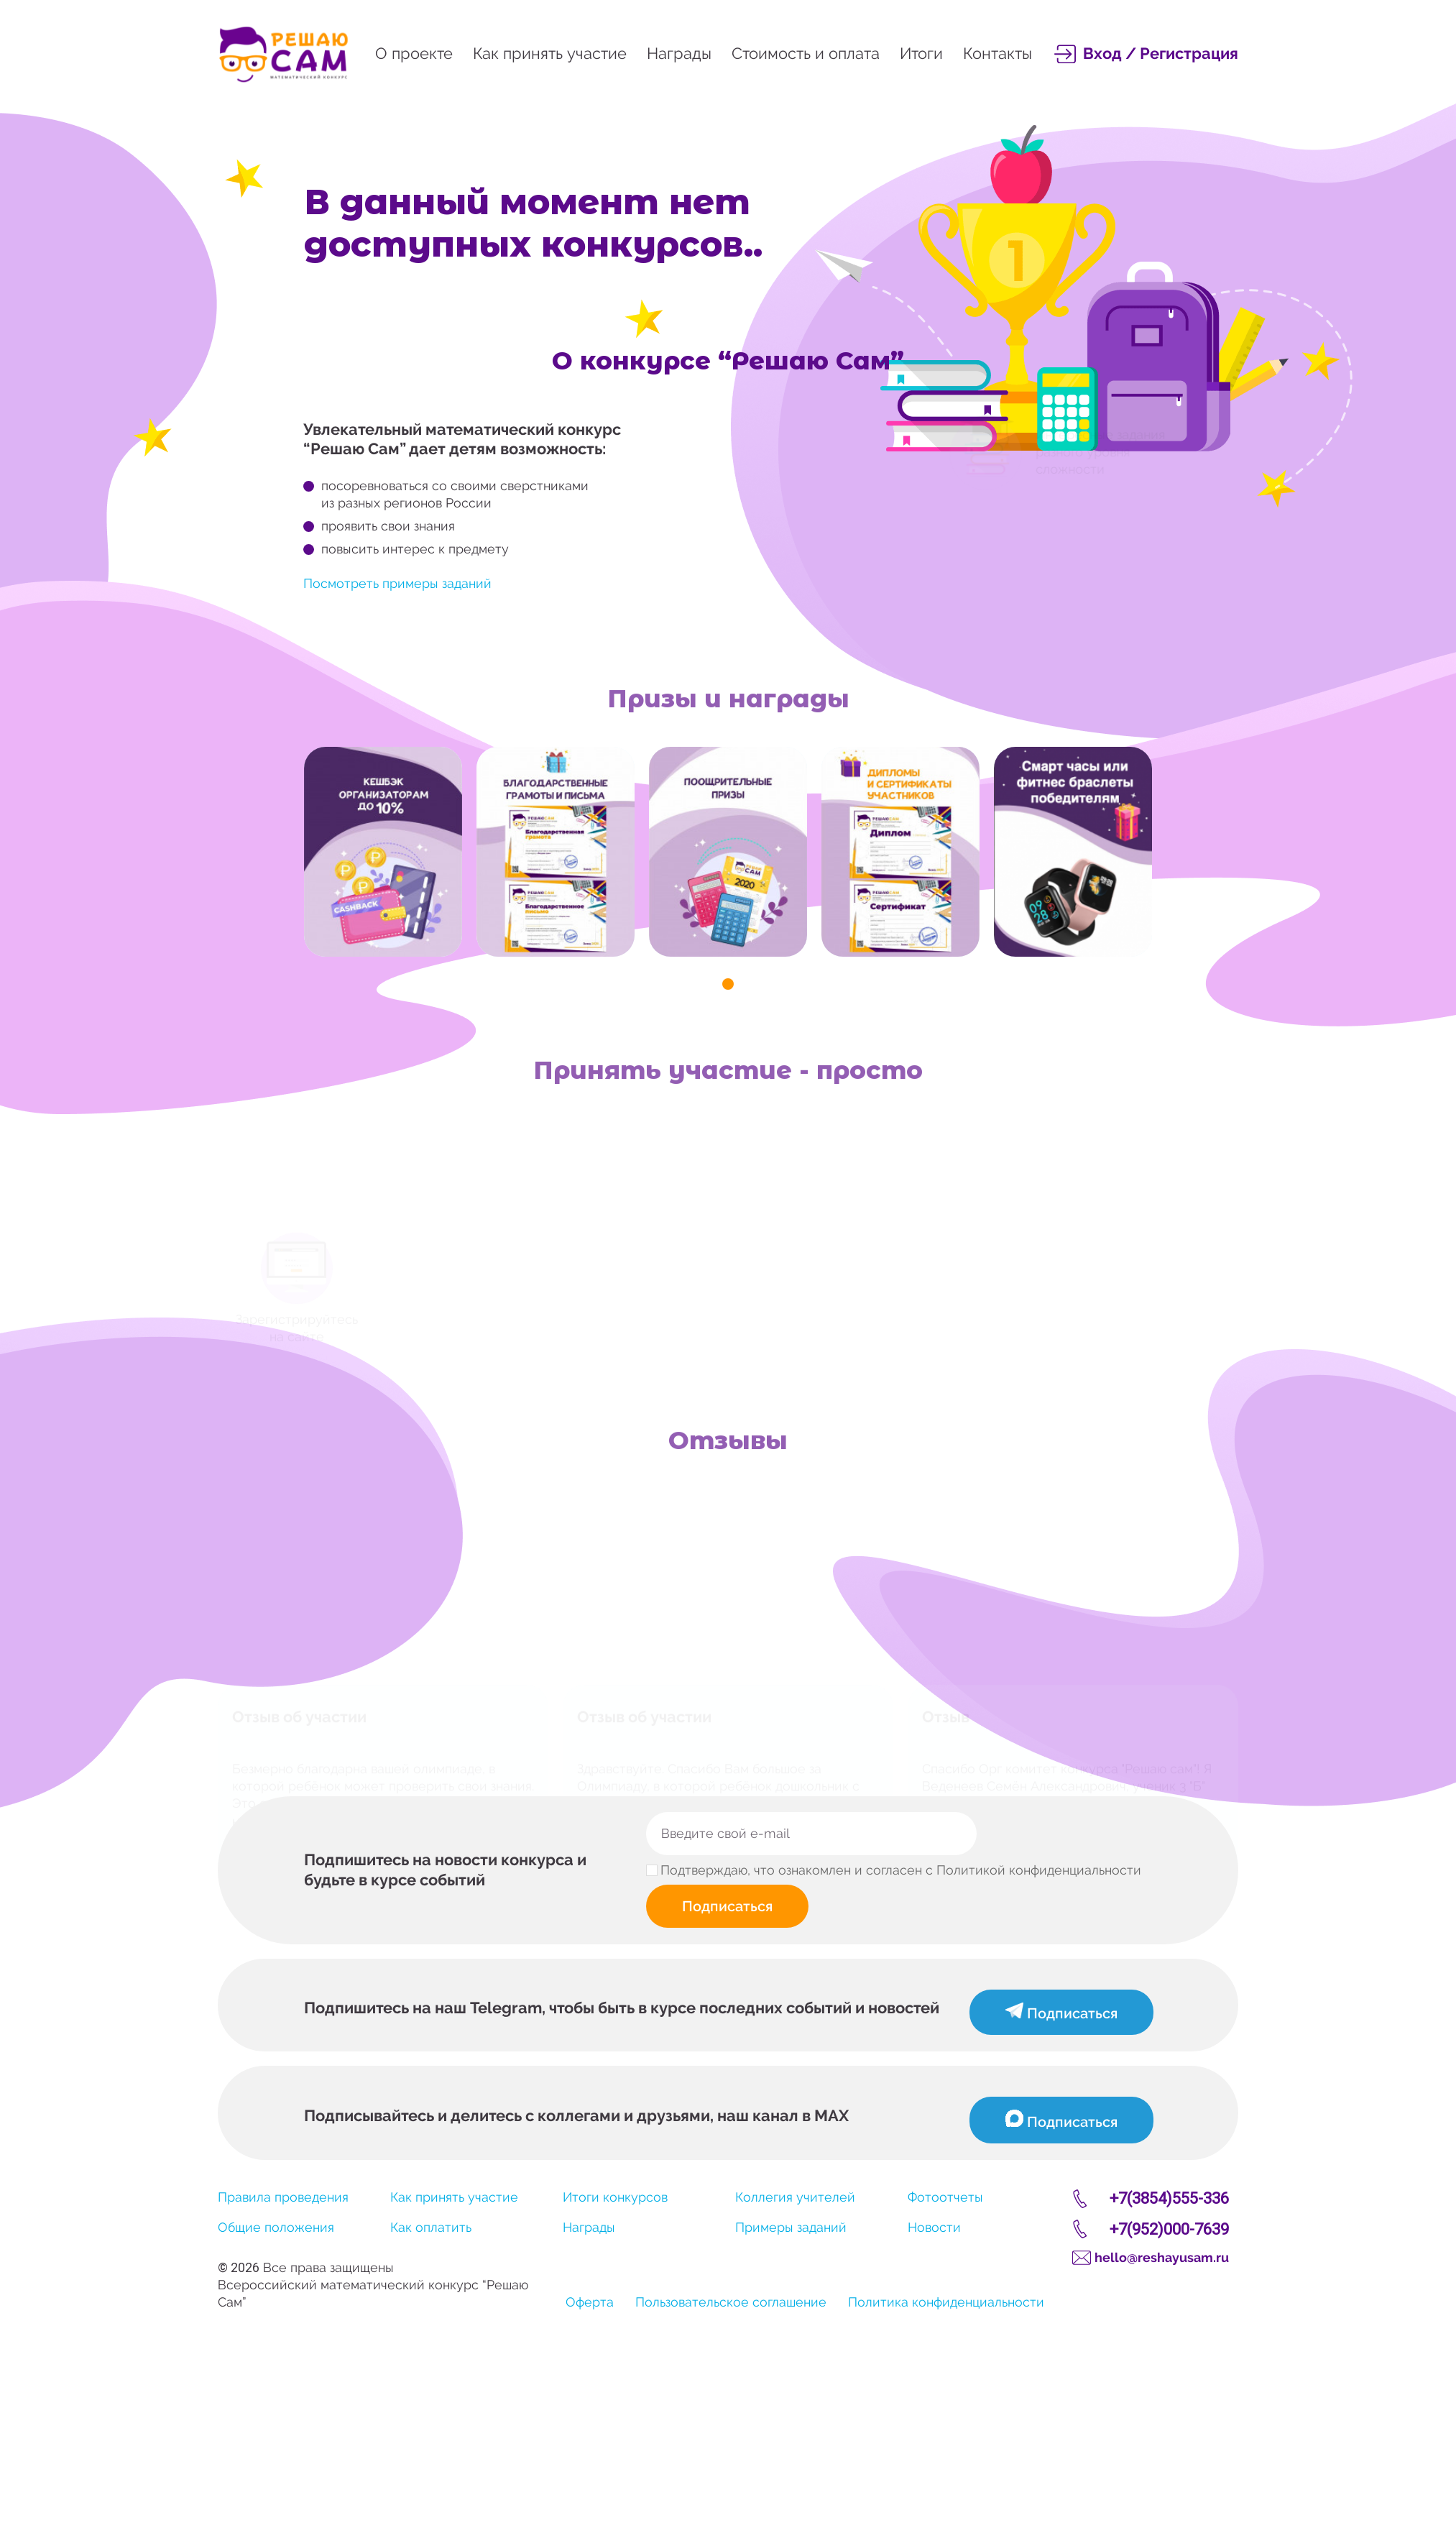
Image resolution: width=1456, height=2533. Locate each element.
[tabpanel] (383, 852)
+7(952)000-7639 (1169, 2229)
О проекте (414, 53)
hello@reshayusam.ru (1162, 2257)
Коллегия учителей (795, 2197)
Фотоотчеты (945, 2197)
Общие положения (276, 2227)
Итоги (921, 53)
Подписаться (727, 1906)
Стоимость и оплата (806, 53)
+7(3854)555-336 (1169, 2198)
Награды (679, 53)
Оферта (590, 2301)
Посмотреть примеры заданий (397, 583)
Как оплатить (430, 2227)
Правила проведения (283, 2197)
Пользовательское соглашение (730, 2301)
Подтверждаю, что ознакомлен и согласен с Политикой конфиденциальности (900, 1870)
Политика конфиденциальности (946, 2301)
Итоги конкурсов (615, 2197)
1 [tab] (728, 984)
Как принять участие (550, 53)
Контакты (997, 53)
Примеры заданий (791, 2227)
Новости (934, 2227)
